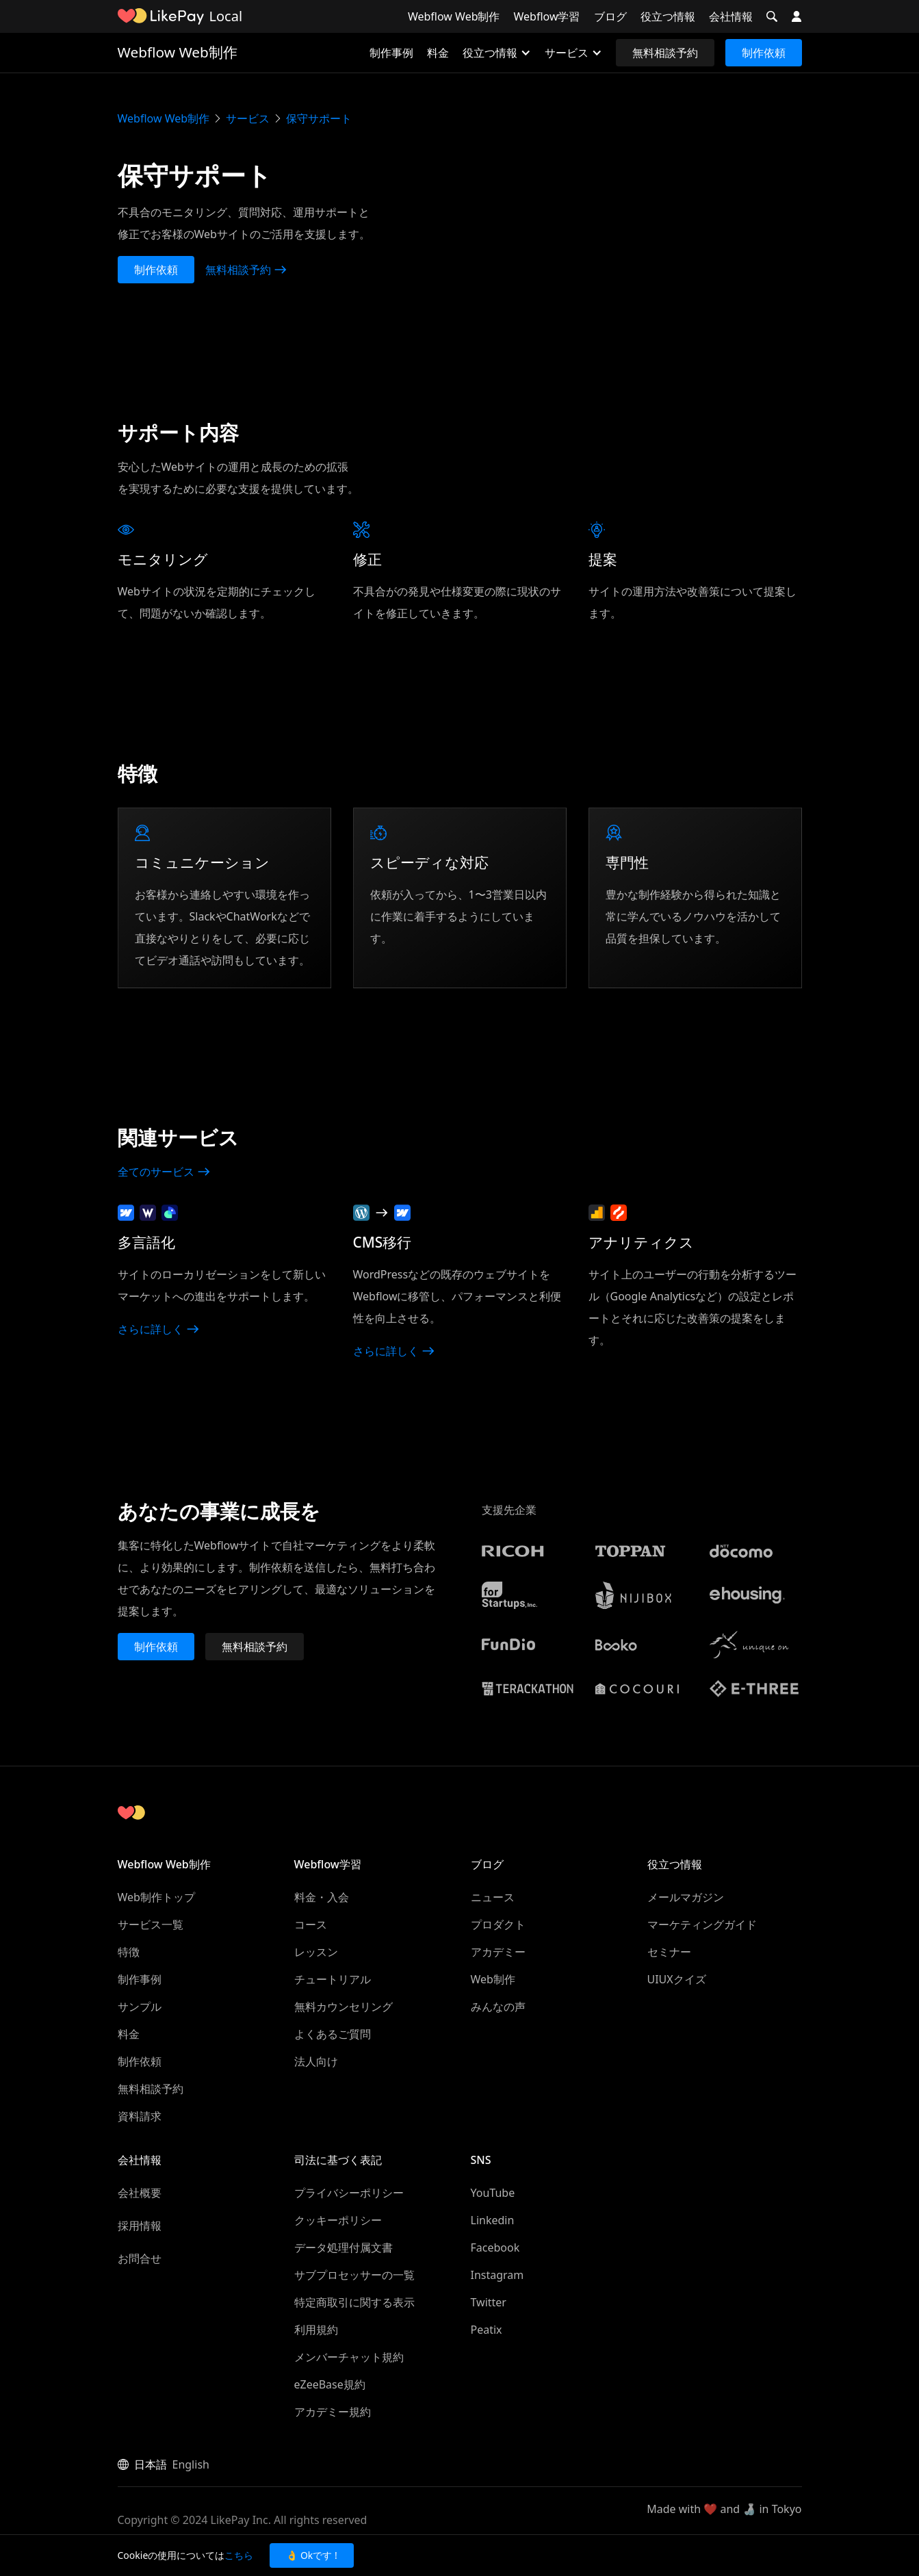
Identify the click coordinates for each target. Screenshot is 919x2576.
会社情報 (731, 16)
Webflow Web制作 (454, 16)
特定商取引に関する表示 (354, 2302)
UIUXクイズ (676, 1979)
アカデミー (498, 1951)
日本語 (150, 2464)
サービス (248, 118)
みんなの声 (498, 2006)
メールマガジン (685, 1897)
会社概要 (139, 2192)
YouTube (493, 2192)
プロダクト (498, 1924)
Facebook (495, 2247)
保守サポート (319, 118)
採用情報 (139, 2225)
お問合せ (139, 2258)
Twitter (488, 2302)
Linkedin (493, 2220)
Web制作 (493, 1979)
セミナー (669, 1951)
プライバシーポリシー (349, 2192)
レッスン (316, 1951)
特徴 (129, 1951)
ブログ (610, 16)
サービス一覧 (150, 1924)
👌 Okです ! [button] (311, 2555)
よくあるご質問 (332, 2034)
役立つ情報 (667, 16)
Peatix (486, 2329)
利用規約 (316, 2329)
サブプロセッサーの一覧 (354, 2274)
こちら (238, 2555)
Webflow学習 (547, 16)
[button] (771, 16)
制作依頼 (764, 52)
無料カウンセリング (343, 2006)
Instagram (497, 2274)
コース (310, 1924)
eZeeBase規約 (329, 2384)
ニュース (493, 1897)
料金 (438, 52)
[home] (161, 16)
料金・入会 (321, 1897)
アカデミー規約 (332, 2411)
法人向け (316, 2061)
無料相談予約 (665, 52)
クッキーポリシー (338, 2220)
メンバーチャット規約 (349, 2357)
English (190, 2464)
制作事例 (391, 52)
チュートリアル (332, 1979)
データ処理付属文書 (343, 2247)
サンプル (139, 2006)
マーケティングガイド (702, 1924)
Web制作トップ (156, 1897)
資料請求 (139, 2116)
